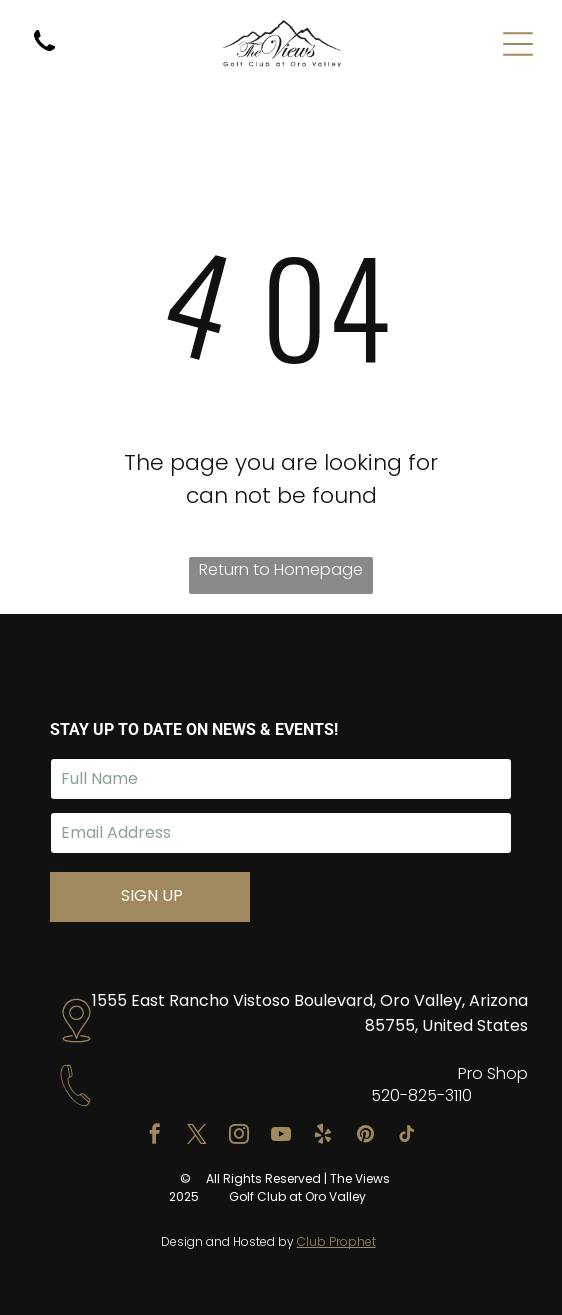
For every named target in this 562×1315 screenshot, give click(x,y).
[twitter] (197, 1136)
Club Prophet (336, 1241)
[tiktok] (407, 1136)
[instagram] (239, 1136)
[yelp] (323, 1136)
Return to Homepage (281, 569)
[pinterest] (365, 1136)
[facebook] (155, 1136)
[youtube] (281, 1136)
